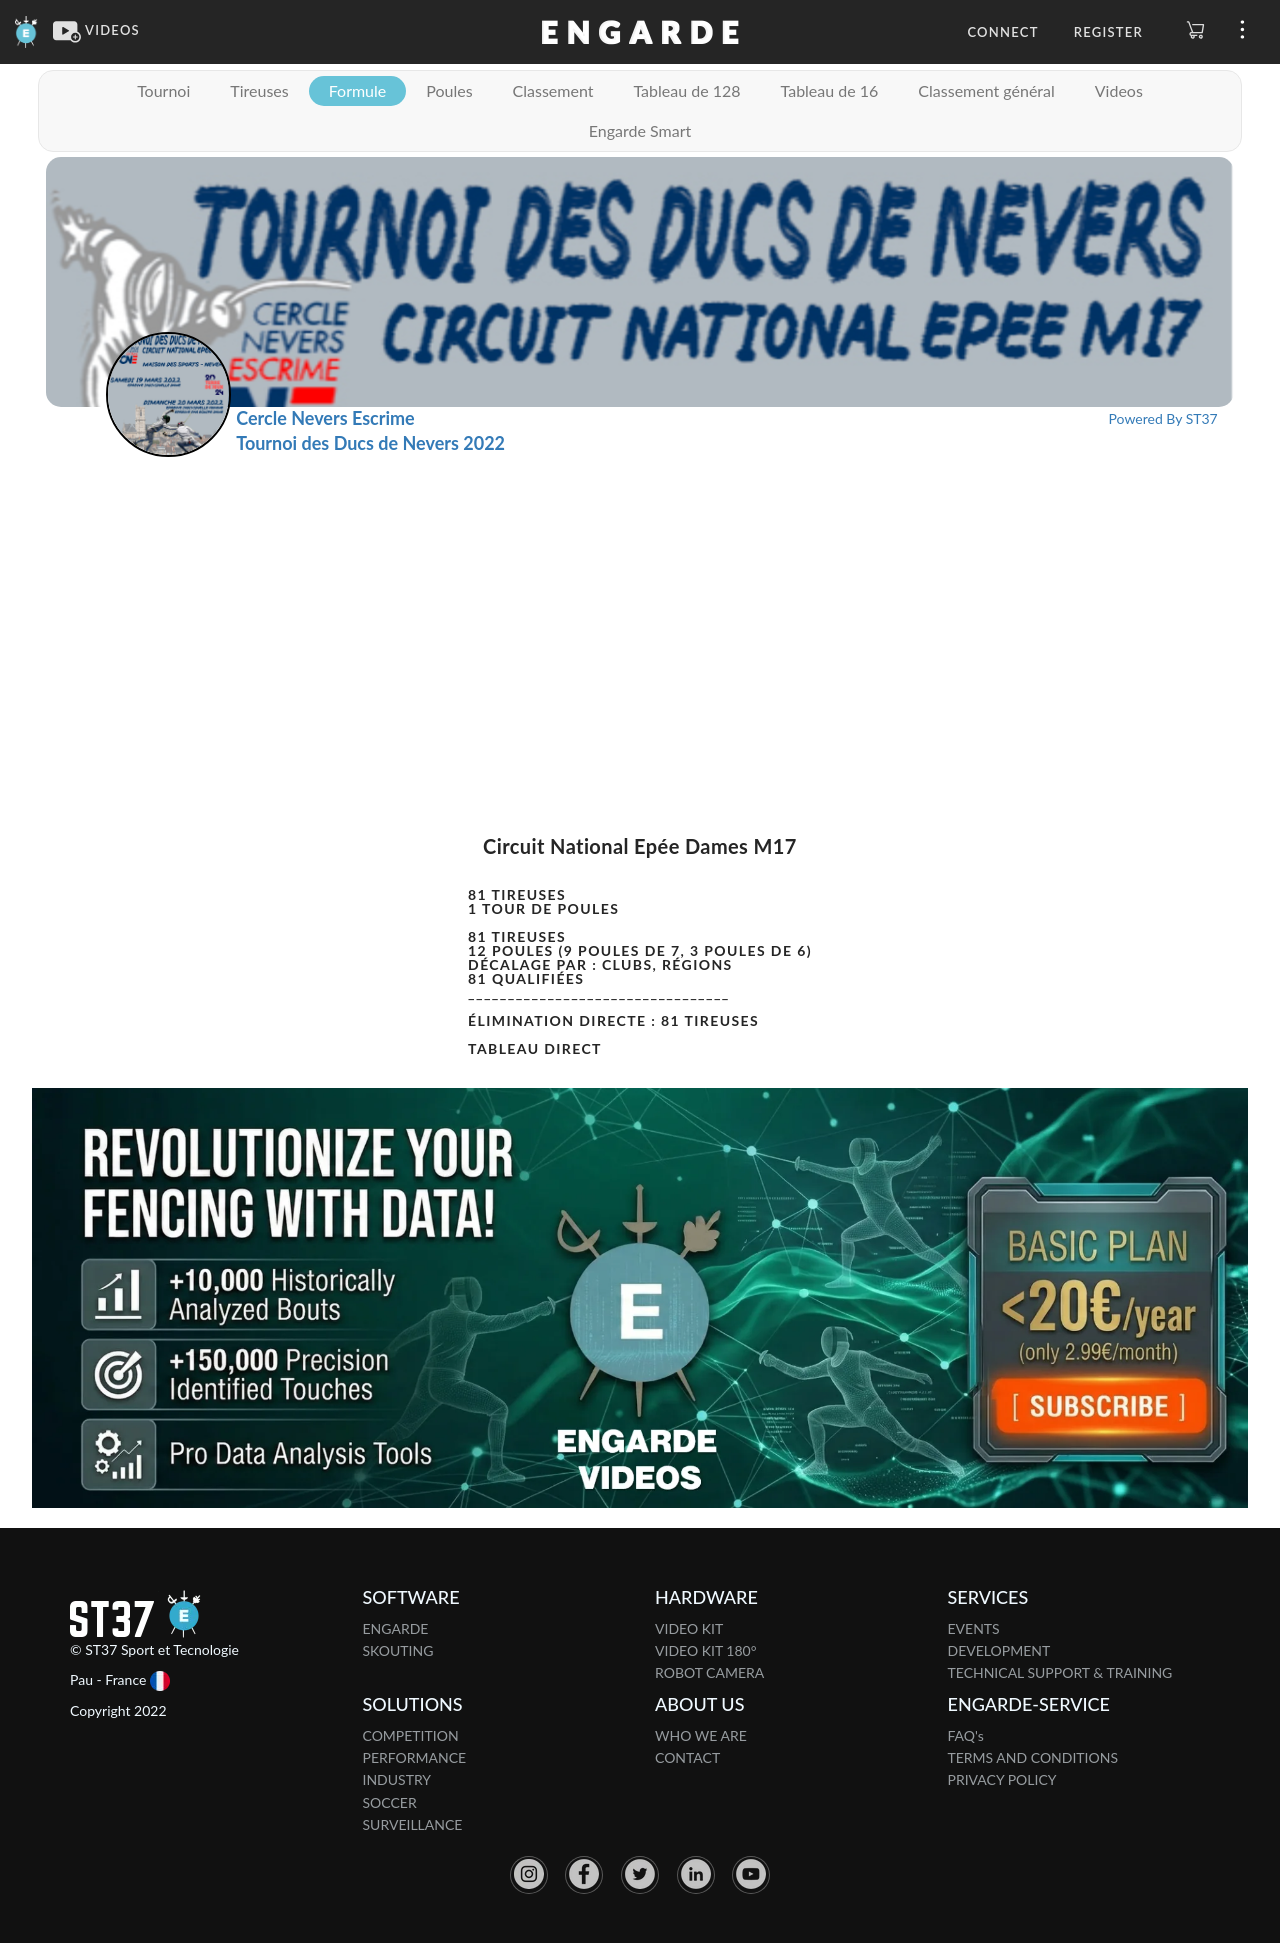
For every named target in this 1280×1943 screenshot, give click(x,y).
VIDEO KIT (689, 1628)
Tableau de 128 (686, 90)
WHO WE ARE (701, 1735)
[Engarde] (26, 30)
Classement (553, 90)
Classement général (986, 90)
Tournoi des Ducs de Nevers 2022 (370, 443)
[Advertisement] (640, 607)
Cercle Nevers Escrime (325, 418)
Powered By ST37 (1163, 418)
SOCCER (390, 1802)
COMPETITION (411, 1735)
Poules (449, 90)
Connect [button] (1002, 32)
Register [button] (1108, 32)
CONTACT (687, 1757)
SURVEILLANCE (413, 1824)
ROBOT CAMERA (709, 1672)
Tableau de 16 (830, 90)
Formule (358, 90)
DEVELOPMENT (999, 1650)
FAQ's (966, 1735)
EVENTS (974, 1628)
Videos (1119, 90)
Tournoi (163, 90)
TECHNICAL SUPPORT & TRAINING (1060, 1672)
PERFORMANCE (415, 1757)
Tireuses (259, 90)
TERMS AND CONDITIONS (1033, 1757)
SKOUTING (398, 1650)
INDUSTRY (397, 1779)
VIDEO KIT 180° (706, 1650)
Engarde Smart (640, 130)
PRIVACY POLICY (1002, 1779)
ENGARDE (396, 1628)
